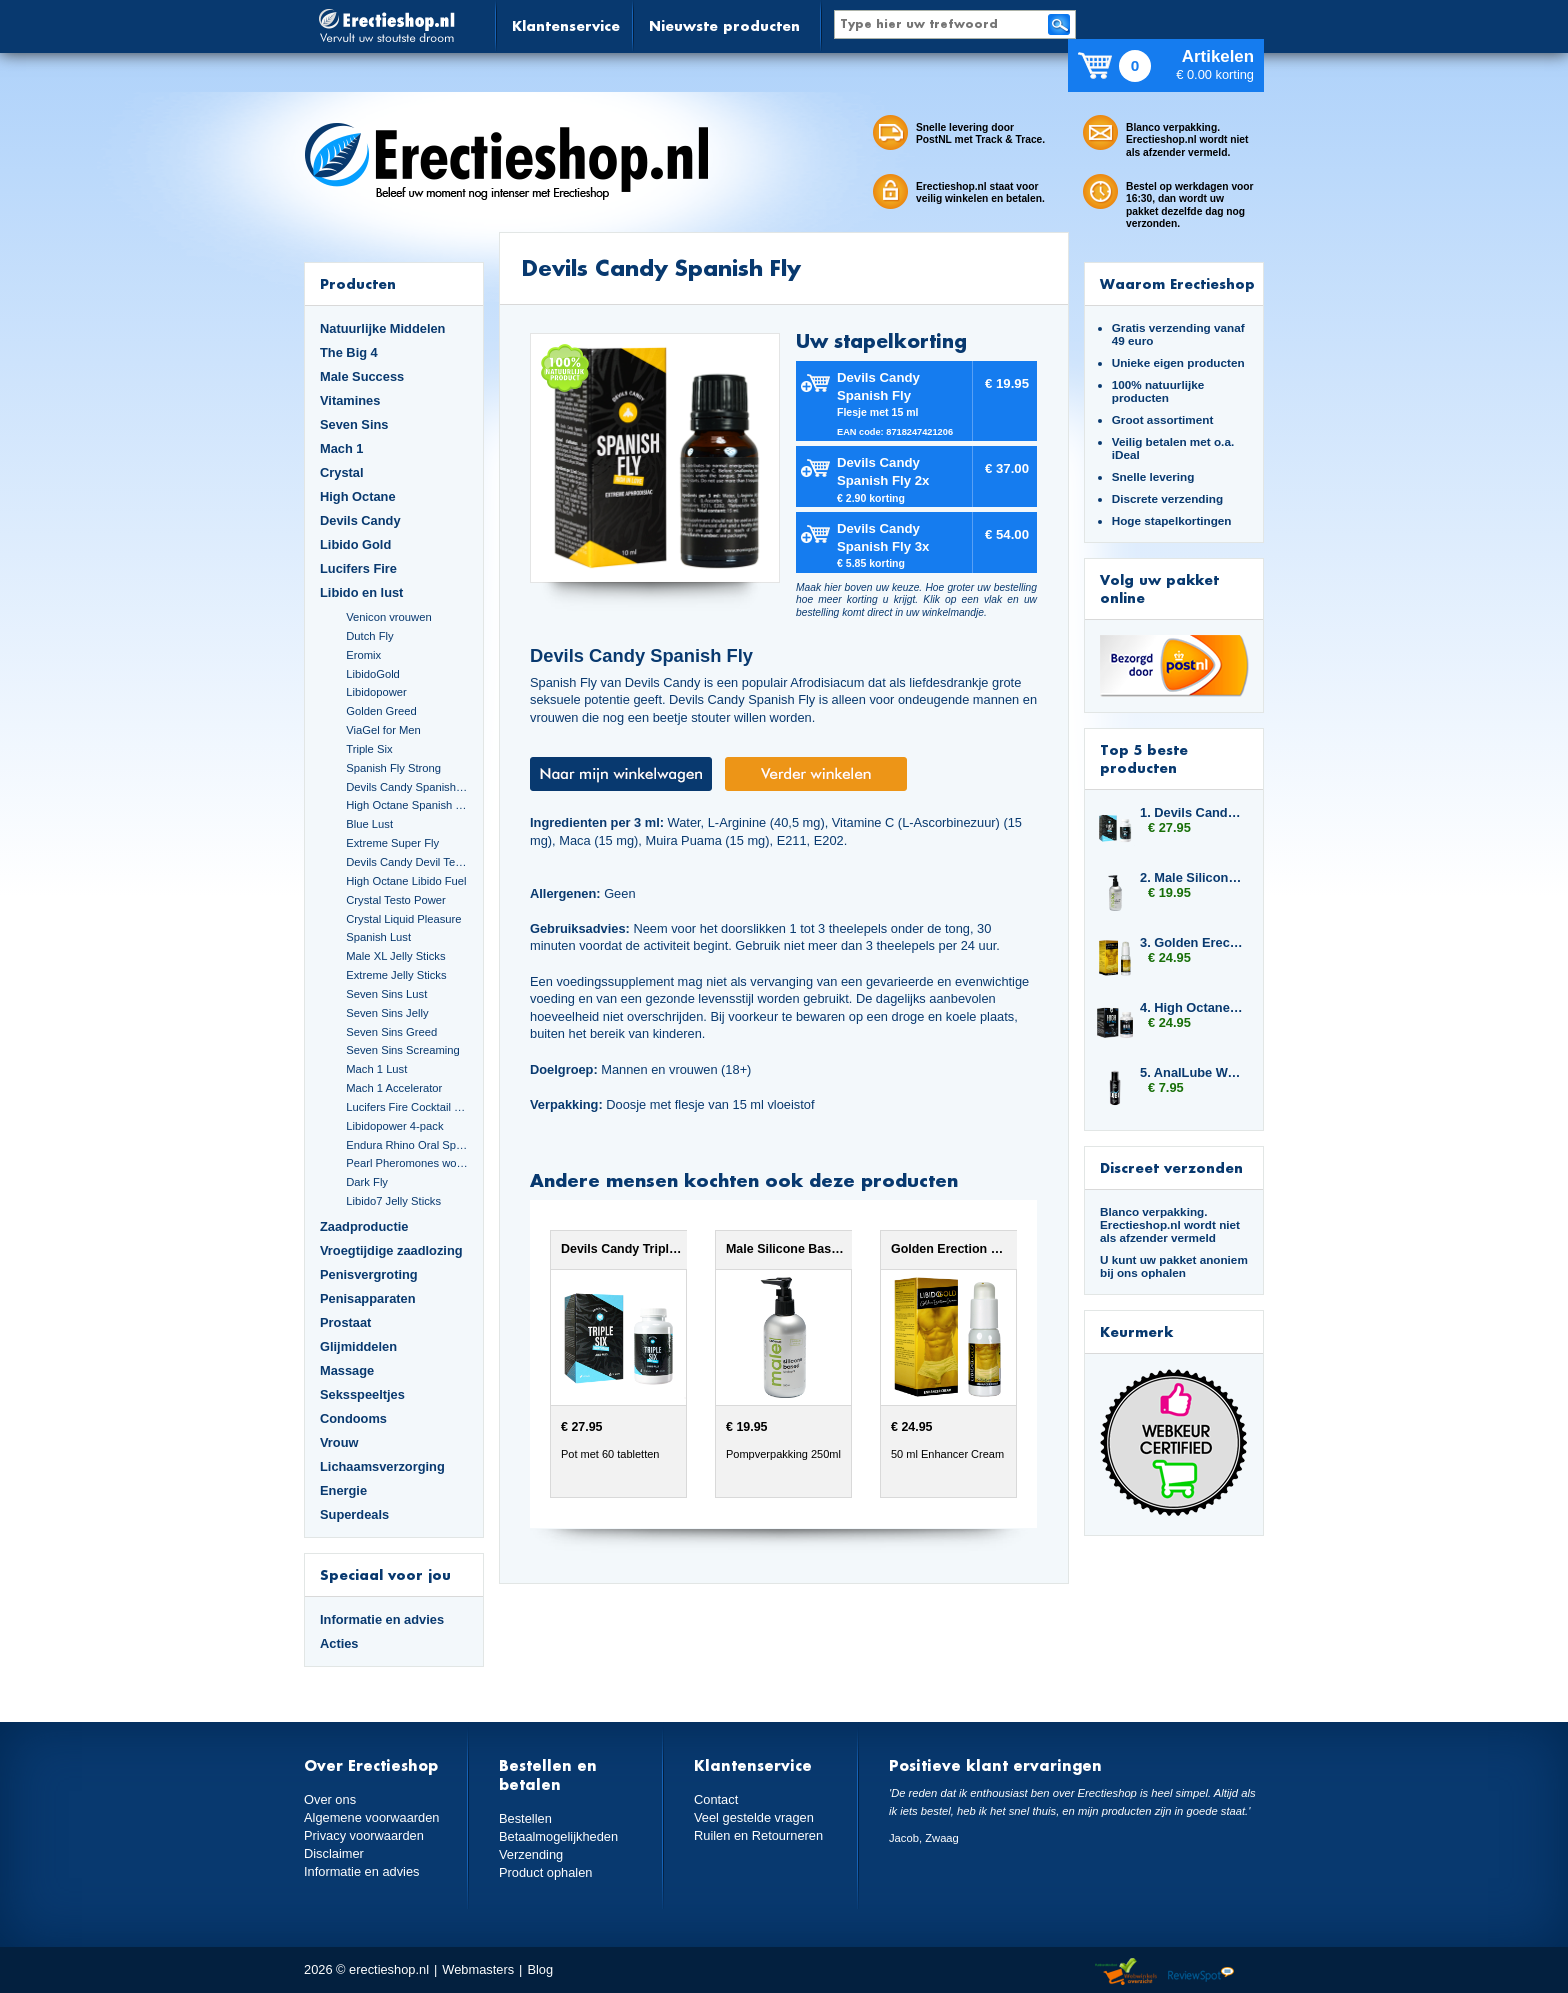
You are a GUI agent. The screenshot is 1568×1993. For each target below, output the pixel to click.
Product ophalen (545, 1872)
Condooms (353, 1418)
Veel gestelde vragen (754, 1817)
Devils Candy (360, 520)
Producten (358, 283)
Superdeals (354, 1514)
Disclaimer (334, 1853)
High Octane (358, 496)
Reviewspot (1201, 1972)
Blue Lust (369, 824)
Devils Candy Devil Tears (407, 862)
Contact (716, 1799)
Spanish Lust (378, 937)
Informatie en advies (382, 1619)
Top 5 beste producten (1144, 758)
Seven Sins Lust (386, 994)
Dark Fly (367, 1182)
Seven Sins (354, 424)
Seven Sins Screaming (403, 1050)
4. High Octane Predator (1192, 1007)
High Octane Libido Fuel (406, 881)
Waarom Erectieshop (1177, 283)
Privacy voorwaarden (364, 1835)
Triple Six (369, 749)
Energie (343, 1490)
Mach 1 (342, 448)
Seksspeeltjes (362, 1394)
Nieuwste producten (724, 25)
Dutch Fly (369, 636)
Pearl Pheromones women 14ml (407, 1163)
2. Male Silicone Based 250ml (1192, 877)
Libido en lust (361, 592)
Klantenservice (566, 25)
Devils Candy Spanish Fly (407, 787)
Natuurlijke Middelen (382, 328)
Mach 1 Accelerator (394, 1088)
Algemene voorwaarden (372, 1817)
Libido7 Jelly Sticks (393, 1201)
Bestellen (525, 1818)
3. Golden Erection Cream (1192, 942)
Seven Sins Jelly (387, 1013)
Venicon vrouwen (388, 617)
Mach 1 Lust (376, 1069)
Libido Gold (355, 544)
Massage (347, 1370)
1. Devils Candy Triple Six (1192, 812)
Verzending (531, 1854)
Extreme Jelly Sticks (396, 975)
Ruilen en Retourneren (758, 1835)
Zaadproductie (364, 1226)
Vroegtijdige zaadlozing (391, 1250)
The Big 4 (349, 352)
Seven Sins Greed (391, 1032)
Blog (540, 1969)
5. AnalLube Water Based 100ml (1192, 1072)
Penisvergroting (369, 1274)
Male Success (362, 376)
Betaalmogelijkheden (558, 1836)
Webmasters (478, 1969)
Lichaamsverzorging (382, 1466)
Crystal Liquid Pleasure (403, 919)
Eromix (363, 655)
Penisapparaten (368, 1298)
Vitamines (350, 400)
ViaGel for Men (383, 730)
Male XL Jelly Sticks (395, 956)
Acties (339, 1643)
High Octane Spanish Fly (407, 805)
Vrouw (339, 1442)
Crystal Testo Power (396, 900)
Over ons (330, 1799)
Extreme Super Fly (392, 843)
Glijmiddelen (358, 1346)
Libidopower (376, 692)
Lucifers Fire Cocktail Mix (407, 1107)
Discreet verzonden (1171, 1167)
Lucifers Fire (358, 568)
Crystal (342, 472)
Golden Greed (381, 711)
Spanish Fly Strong (393, 768)
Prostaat (345, 1322)
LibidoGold (373, 674)
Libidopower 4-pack (394, 1126)
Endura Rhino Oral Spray (407, 1145)
